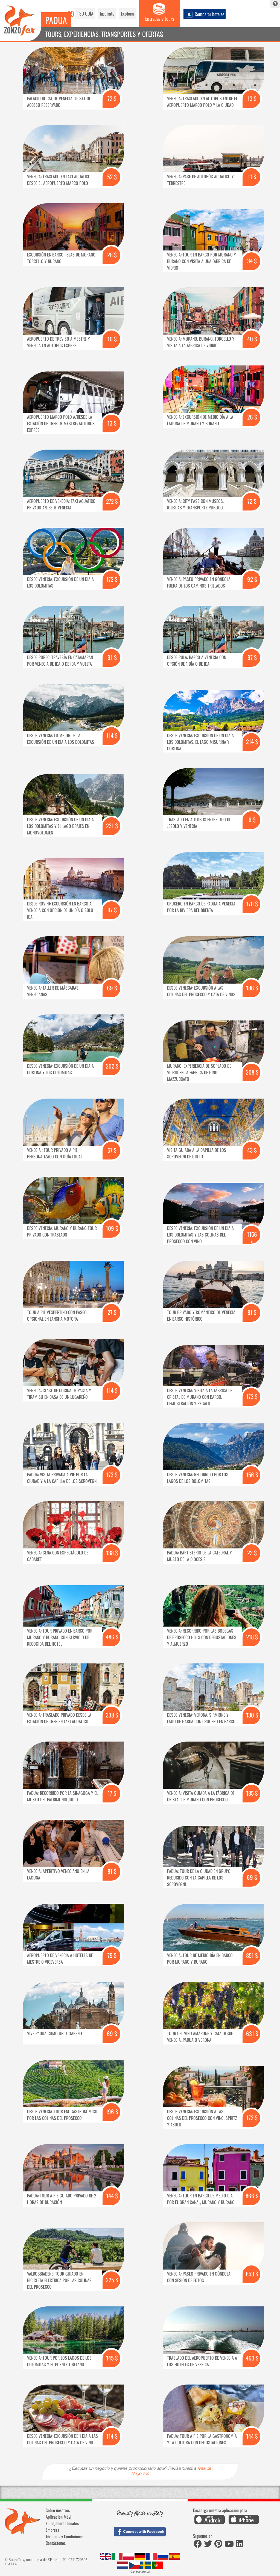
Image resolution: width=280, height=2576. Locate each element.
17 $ (112, 1793)
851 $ (252, 1955)
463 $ (252, 2358)
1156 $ (252, 1238)
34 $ (252, 260)
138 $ (112, 1552)
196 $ (112, 2111)
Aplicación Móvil (59, 2516)
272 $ (112, 501)
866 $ (252, 2195)
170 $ (252, 903)
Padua (56, 20)
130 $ (252, 1715)
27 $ (111, 1312)
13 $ (251, 98)
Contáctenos (56, 2543)
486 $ (112, 1637)
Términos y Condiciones (64, 2536)
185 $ (252, 1793)
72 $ (111, 98)
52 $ (112, 176)
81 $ (251, 1312)
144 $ (112, 2195)
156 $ (252, 1474)
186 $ (252, 988)
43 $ (252, 1150)
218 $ (252, 1637)
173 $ (252, 1396)
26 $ (252, 417)
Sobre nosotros (58, 2510)
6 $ (252, 819)
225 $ (112, 2280)
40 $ (252, 339)
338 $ (112, 1715)
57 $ (111, 1150)
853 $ (252, 2274)
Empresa (52, 2530)
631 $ (252, 2033)
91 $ (112, 657)
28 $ (112, 254)
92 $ (252, 579)
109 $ (112, 1228)
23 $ (252, 1552)
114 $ (112, 735)
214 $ (252, 741)
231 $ (112, 825)
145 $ (112, 2358)
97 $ (252, 657)
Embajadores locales (62, 2523)
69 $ (112, 988)
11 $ (252, 176)
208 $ (252, 1072)
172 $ (112, 579)
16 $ (112, 339)
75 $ (111, 1955)
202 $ (112, 1066)
